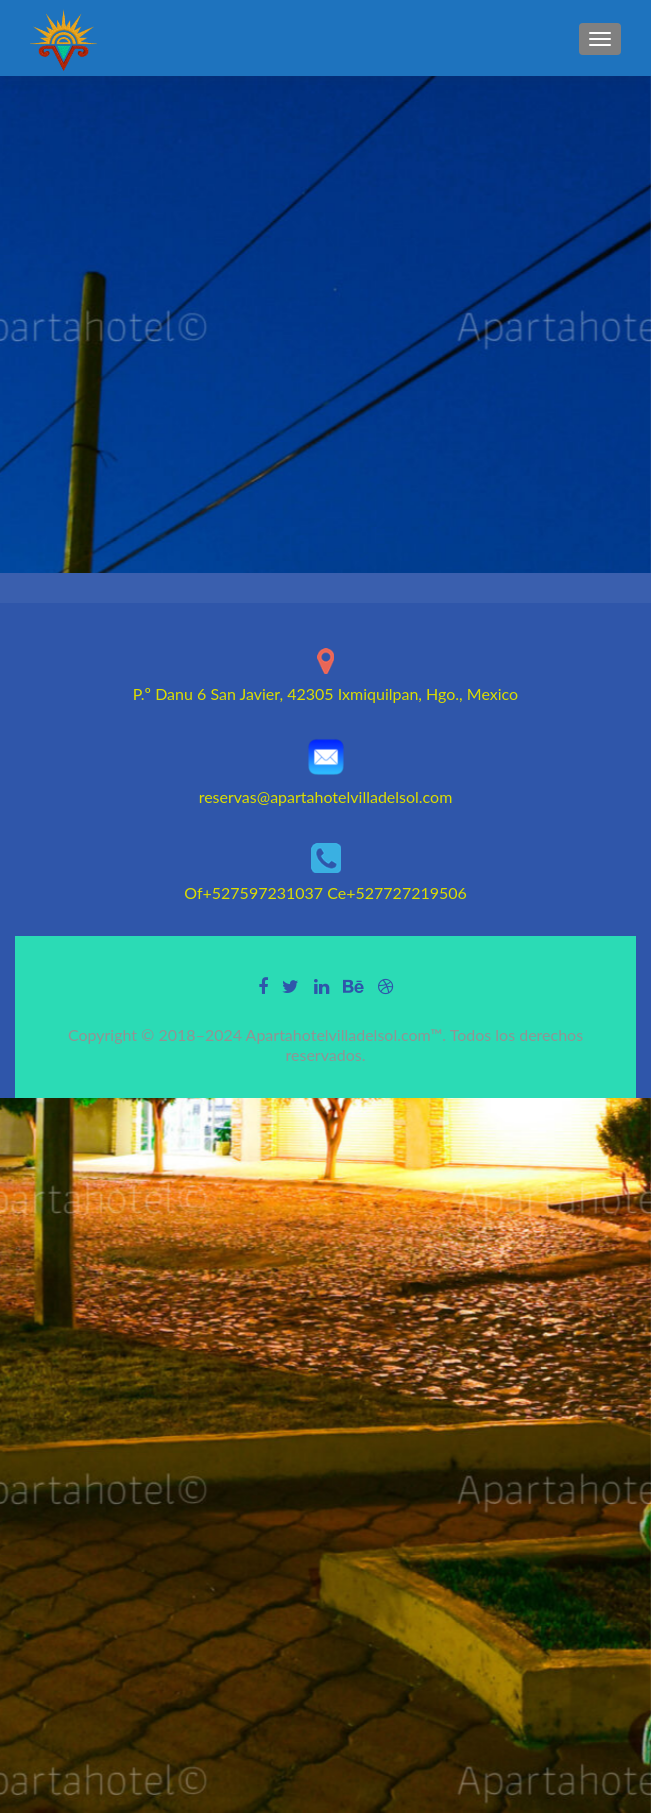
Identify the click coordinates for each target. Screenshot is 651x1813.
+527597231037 (263, 892)
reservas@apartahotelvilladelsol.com (326, 796)
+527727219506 (406, 892)
